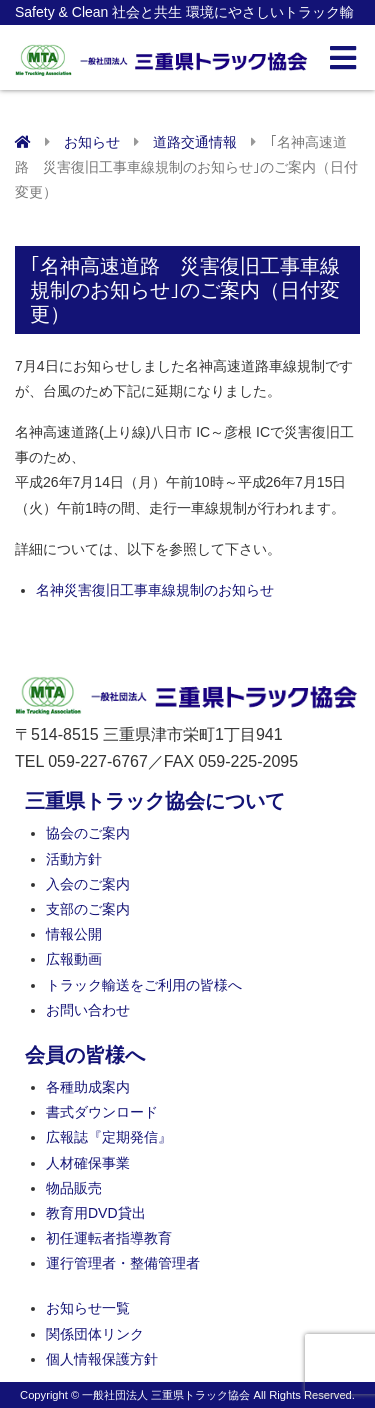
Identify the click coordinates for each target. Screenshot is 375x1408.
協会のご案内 (88, 833)
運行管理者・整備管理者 (123, 1263)
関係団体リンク (95, 1334)
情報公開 (74, 934)
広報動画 (74, 959)
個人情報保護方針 (102, 1359)
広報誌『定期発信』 (109, 1137)
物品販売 (74, 1188)
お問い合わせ (88, 1010)
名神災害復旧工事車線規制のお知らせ (155, 590)
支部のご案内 (88, 909)
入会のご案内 (88, 884)
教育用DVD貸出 (96, 1213)
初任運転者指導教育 (109, 1238)
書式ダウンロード (102, 1112)
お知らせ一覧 (88, 1308)
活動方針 (74, 859)
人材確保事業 (88, 1163)
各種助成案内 (88, 1087)
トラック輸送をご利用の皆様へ (144, 985)
